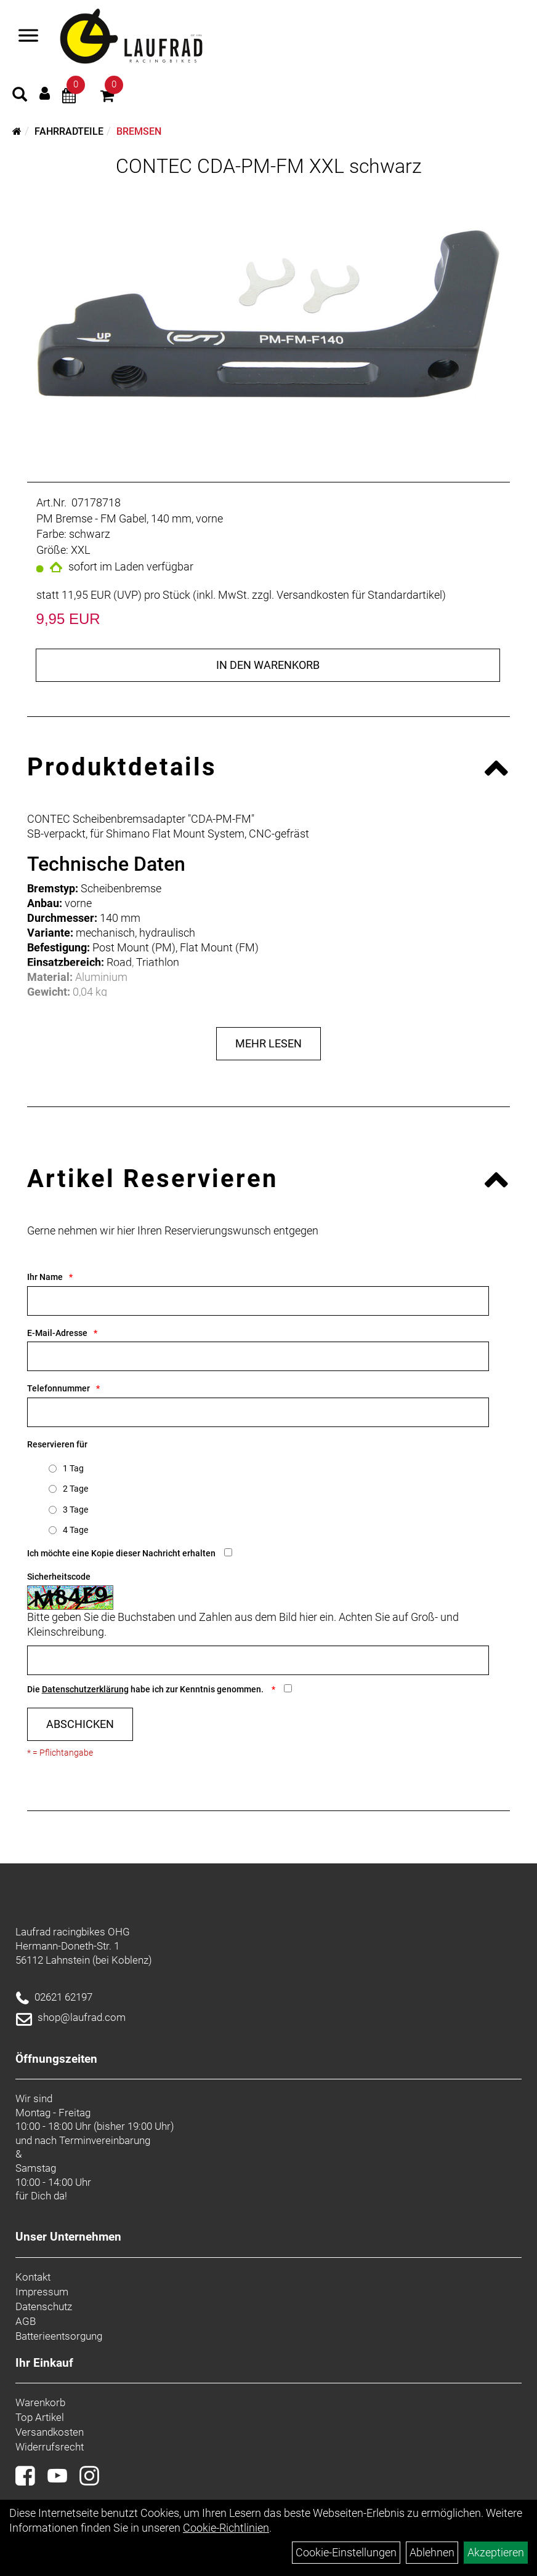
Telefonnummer (58, 1388)
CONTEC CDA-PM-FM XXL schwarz (269, 166)
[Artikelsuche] (19, 96)
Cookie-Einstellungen (346, 2552)
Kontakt (32, 2277)
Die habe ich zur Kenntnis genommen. (146, 1689)
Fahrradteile (68, 131)
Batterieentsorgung (58, 2336)
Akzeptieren (495, 2552)
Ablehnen (432, 2552)
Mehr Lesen (268, 1043)
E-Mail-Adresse (57, 1333)
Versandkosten (49, 2432)
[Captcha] (258, 1660)
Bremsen (138, 131)
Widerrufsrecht (49, 2447)
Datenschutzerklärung (85, 1689)
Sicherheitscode (59, 1577)
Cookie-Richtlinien (226, 2527)
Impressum (41, 2292)
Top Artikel (39, 2417)
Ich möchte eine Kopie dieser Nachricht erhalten (121, 1553)
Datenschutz (43, 2306)
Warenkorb (40, 2402)
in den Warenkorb (268, 664)
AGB (25, 2321)
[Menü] (28, 37)
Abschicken (80, 1724)
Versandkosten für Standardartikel (359, 594)
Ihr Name (45, 1277)
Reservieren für (57, 1444)
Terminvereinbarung (104, 2140)
